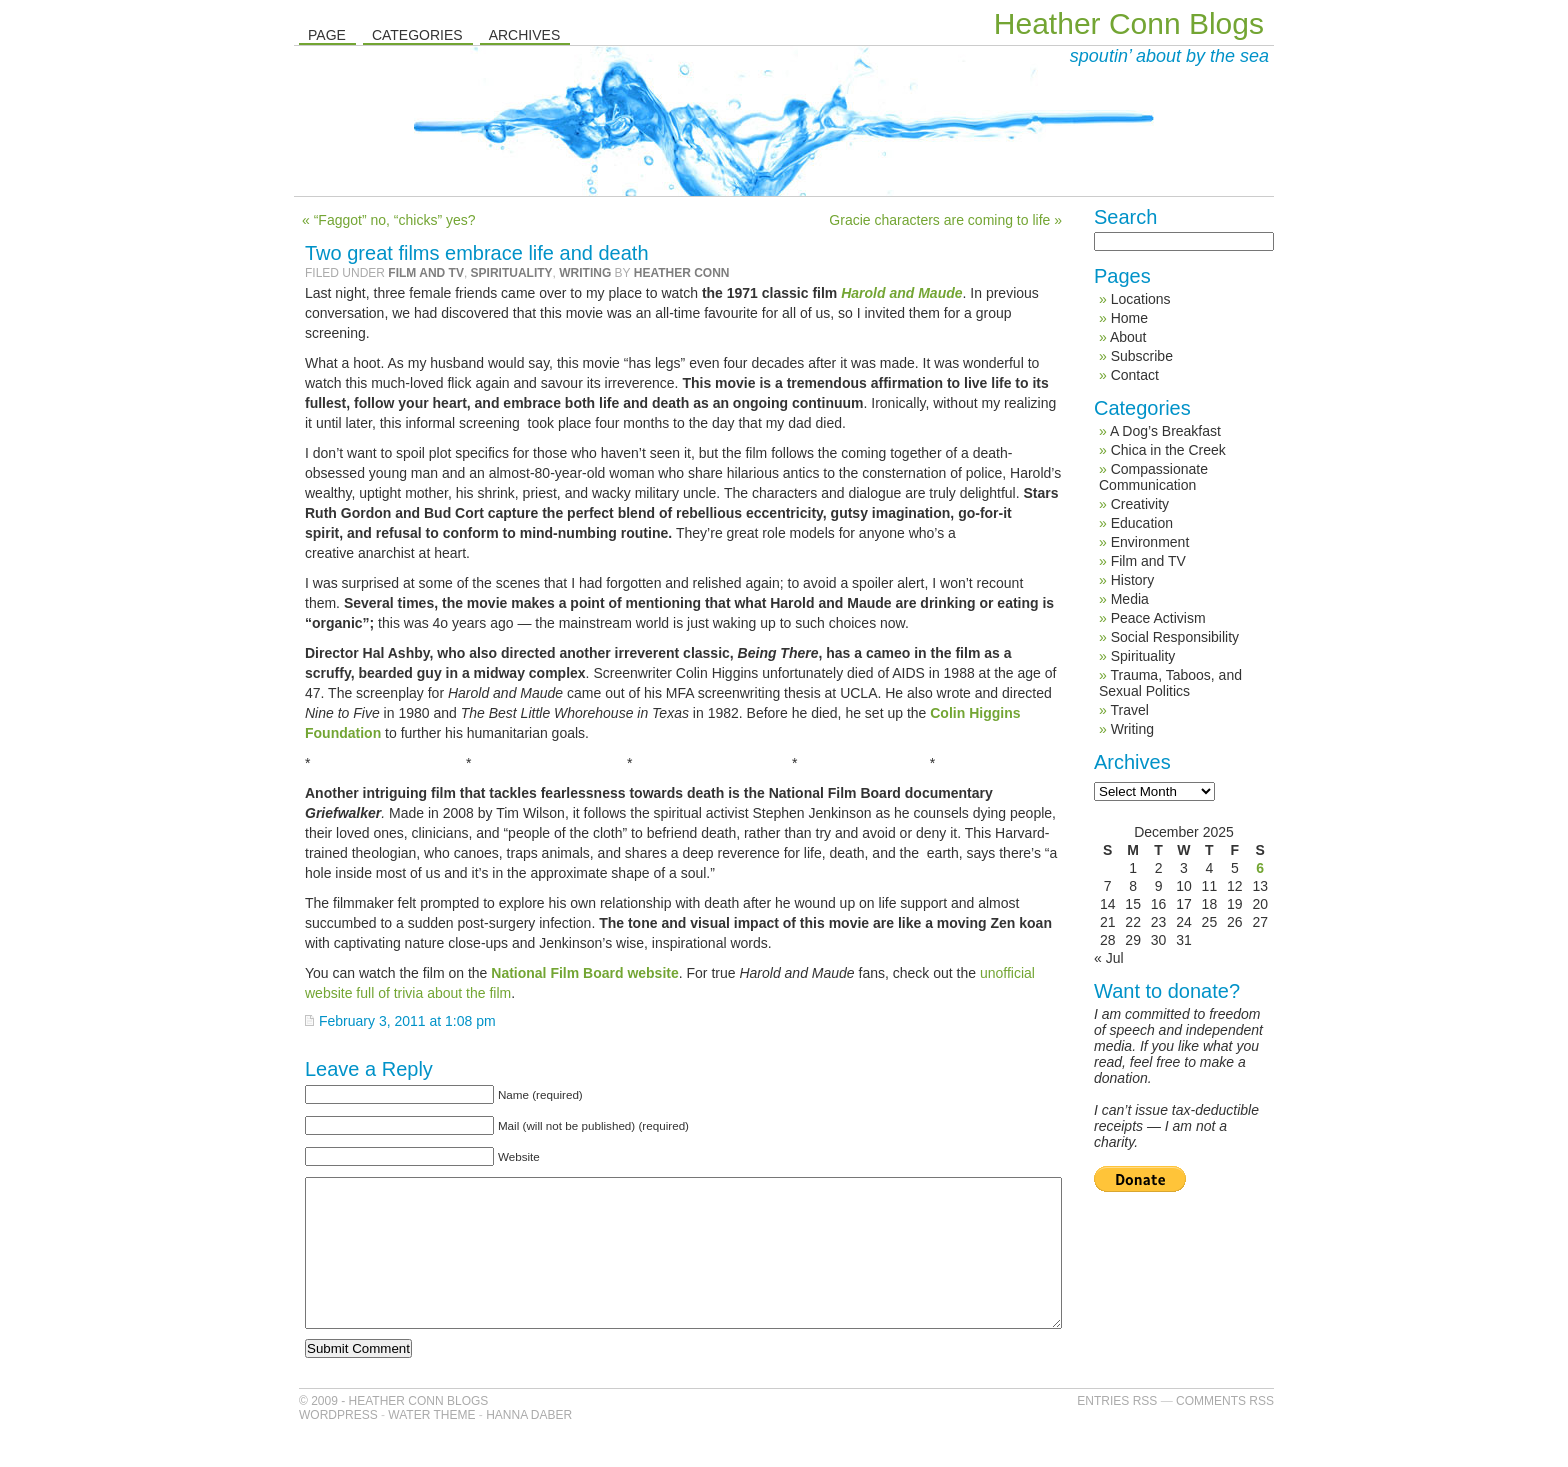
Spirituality (512, 273)
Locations (1141, 299)
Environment (1150, 542)
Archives (525, 35)
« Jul (1109, 958)
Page (327, 35)
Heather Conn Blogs (1129, 23)
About (1128, 337)
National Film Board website (584, 973)
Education (1142, 523)
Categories (417, 35)
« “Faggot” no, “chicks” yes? (389, 220)
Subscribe (1142, 356)
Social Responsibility (1175, 637)
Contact (1135, 375)
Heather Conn (682, 273)
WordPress (338, 1445)
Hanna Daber (529, 1445)
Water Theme (431, 1445)
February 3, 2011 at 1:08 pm (407, 1021)
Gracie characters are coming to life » (945, 220)
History (1133, 580)
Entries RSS (1117, 1431)
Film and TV (426, 273)
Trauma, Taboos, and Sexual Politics (1170, 683)
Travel (1129, 710)
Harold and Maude (901, 293)
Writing (585, 273)
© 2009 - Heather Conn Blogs (393, 1431)
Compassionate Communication (1153, 477)
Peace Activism (1158, 618)
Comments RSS (1225, 1431)
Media (1130, 599)
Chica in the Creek (1168, 450)
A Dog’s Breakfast (1165, 431)
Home (1129, 318)
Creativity (1140, 504)
